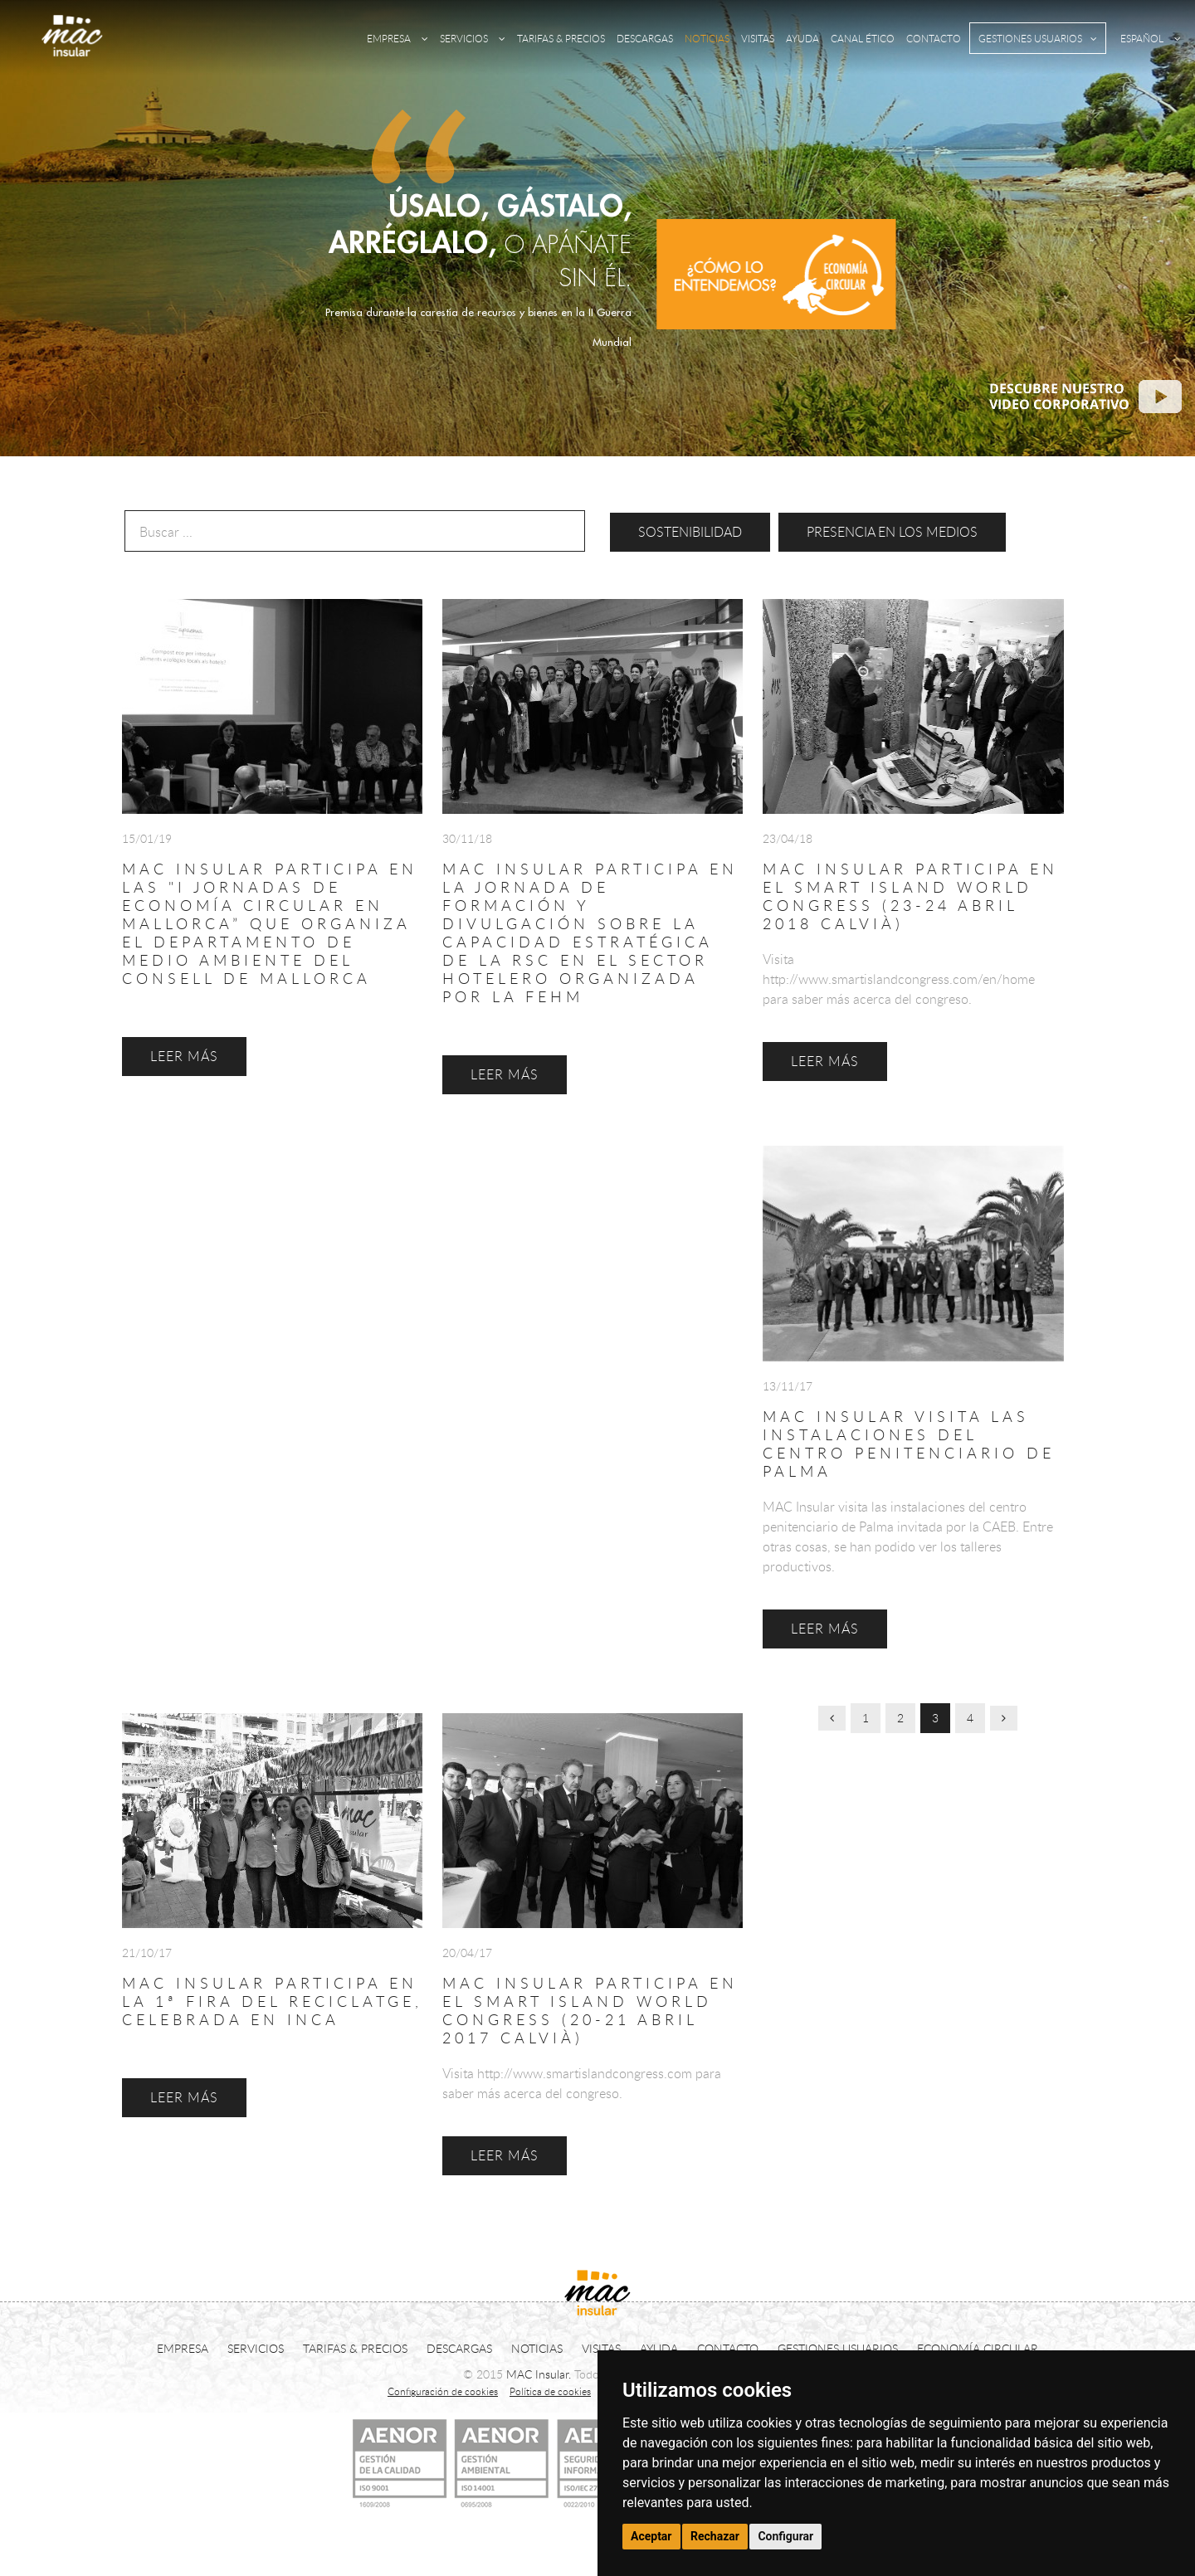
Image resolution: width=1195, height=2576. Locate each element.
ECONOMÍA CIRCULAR (977, 2348)
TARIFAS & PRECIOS (561, 38)
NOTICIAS (707, 38)
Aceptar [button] (651, 2536)
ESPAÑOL (1150, 38)
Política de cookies (550, 2391)
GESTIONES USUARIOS (1037, 38)
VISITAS (757, 38)
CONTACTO (933, 38)
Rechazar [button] (714, 2536)
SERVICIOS (472, 38)
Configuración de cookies (443, 2391)
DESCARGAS (645, 38)
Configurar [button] (785, 2536)
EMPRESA (397, 38)
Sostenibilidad (690, 532)
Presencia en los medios (892, 532)
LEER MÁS (184, 2097)
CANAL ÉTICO (863, 38)
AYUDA (802, 38)
